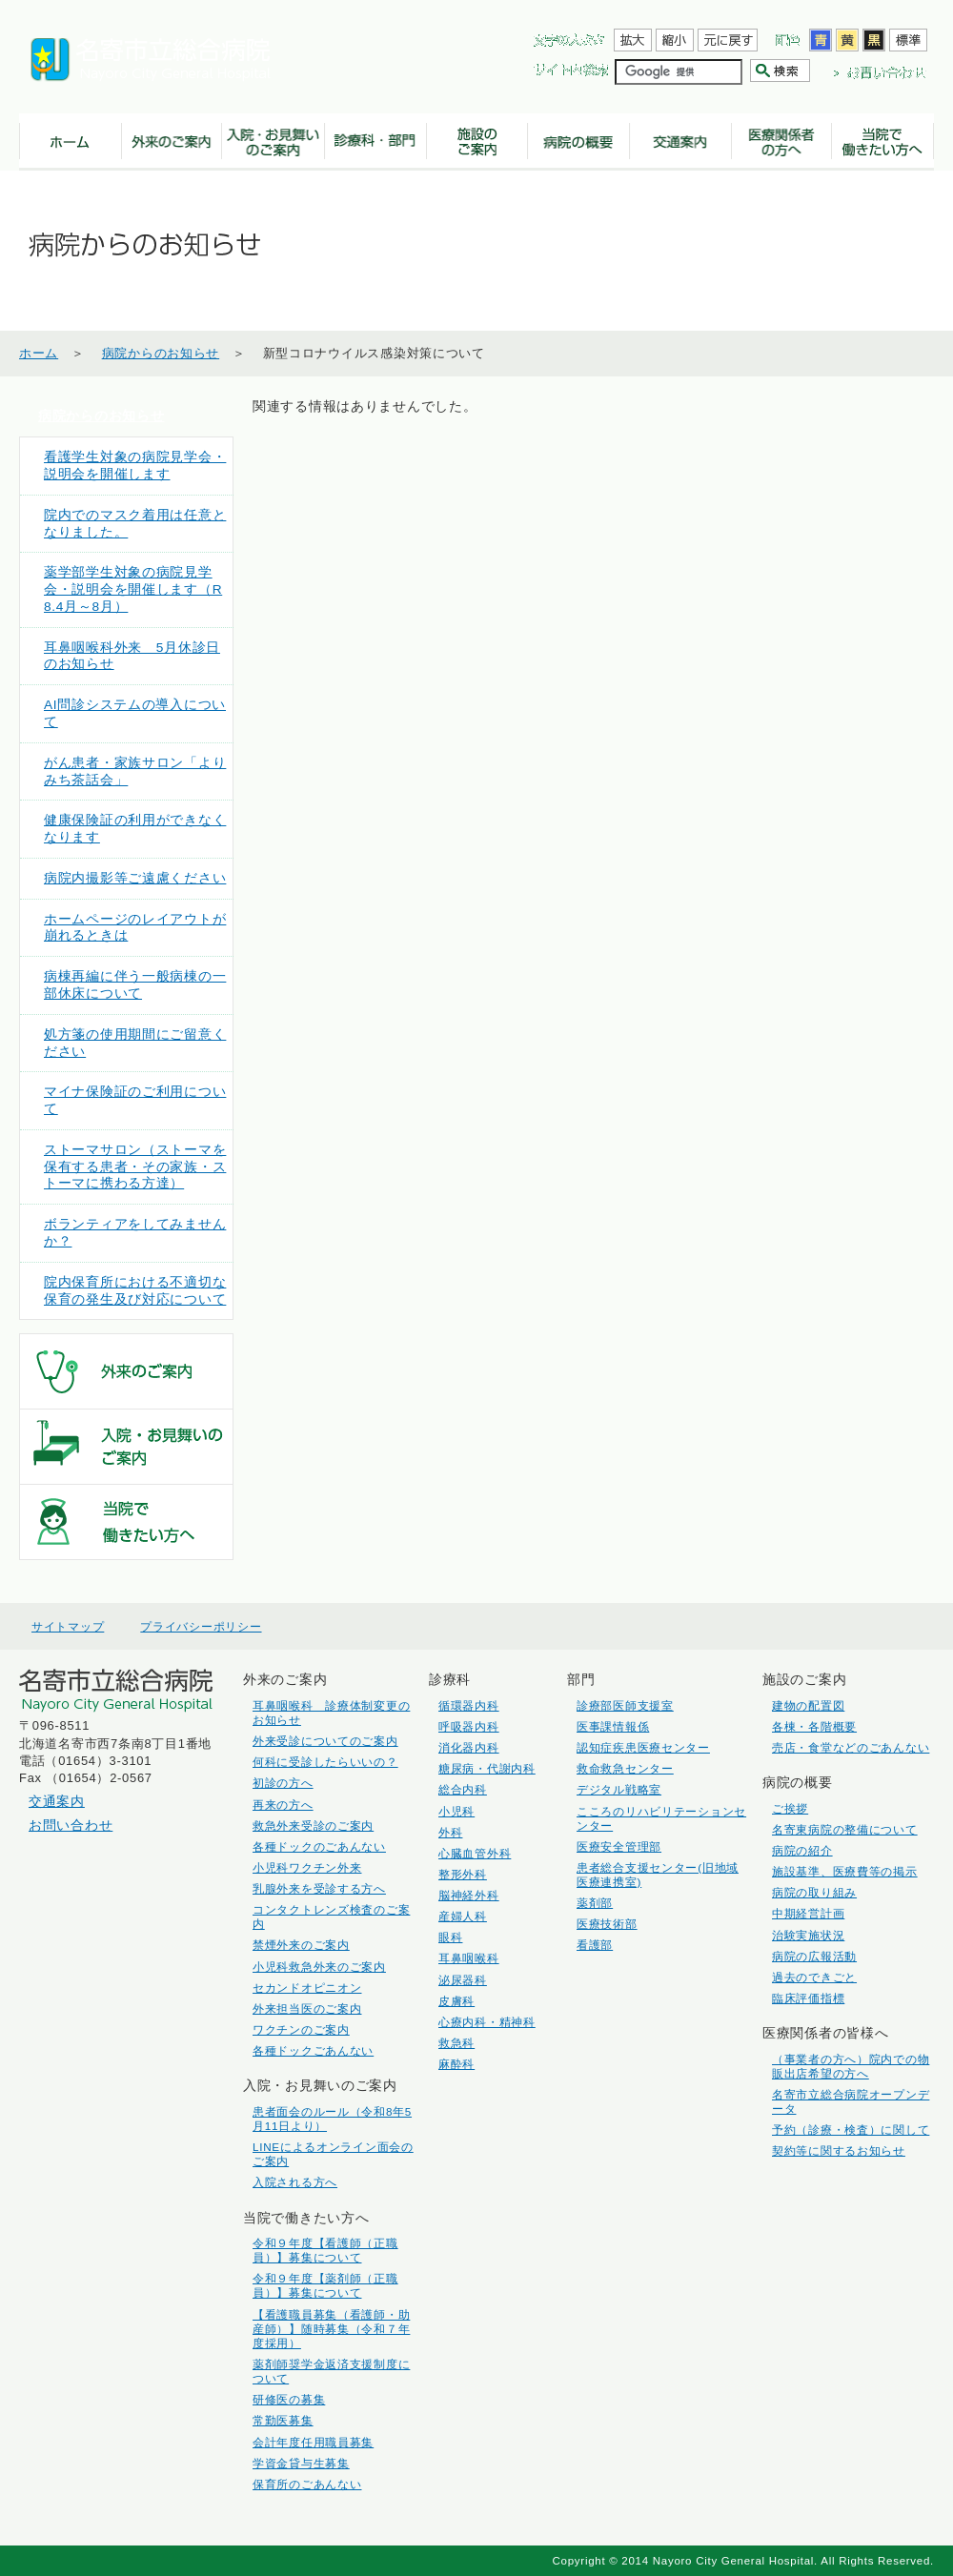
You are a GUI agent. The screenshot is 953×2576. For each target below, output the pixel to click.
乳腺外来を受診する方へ (319, 1888)
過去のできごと (814, 1977)
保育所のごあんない (307, 2484)
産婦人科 (462, 1916)
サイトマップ (67, 1626)
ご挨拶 (790, 1808)
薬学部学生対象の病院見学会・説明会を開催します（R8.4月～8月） (133, 589)
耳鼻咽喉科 (468, 1958)
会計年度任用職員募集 (313, 2442)
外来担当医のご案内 (307, 2008)
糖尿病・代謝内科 (487, 1768)
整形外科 (462, 1874)
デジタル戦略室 (619, 1789)
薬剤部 (595, 1903)
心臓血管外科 (474, 1853)
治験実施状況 (808, 1935)
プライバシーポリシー (200, 1626)
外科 (450, 1832)
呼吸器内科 (468, 1726)
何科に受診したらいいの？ (325, 1761)
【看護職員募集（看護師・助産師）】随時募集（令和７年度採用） (331, 2328)
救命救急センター (625, 1768)
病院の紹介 (802, 1850)
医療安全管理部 (619, 1846)
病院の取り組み (814, 1892)
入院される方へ (295, 2182)
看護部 (595, 1944)
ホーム (38, 353)
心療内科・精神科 (487, 2022)
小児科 (456, 1811)
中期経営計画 (808, 1913)
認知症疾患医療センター (643, 1747)
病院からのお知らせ (160, 353)
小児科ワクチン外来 (307, 1867)
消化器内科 (468, 1747)
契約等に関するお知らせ (838, 2150)
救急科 (456, 2043)
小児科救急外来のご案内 (319, 1966)
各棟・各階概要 (814, 1726)
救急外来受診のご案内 (313, 1825)
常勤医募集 (283, 2420)
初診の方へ (283, 1782)
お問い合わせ (70, 1825)
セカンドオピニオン (307, 1987)
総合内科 (462, 1789)
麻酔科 (456, 2064)
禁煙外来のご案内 (301, 1944)
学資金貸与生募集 (301, 2463)
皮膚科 (456, 2001)
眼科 (450, 1937)
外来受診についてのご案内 (325, 1740)
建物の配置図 (808, 1705)
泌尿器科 (462, 1980)
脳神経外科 (468, 1895)
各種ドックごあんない (313, 2050)
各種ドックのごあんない (319, 1846)
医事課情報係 (613, 1726)
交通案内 (57, 1801)
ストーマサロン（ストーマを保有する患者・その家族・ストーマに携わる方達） (135, 1167)
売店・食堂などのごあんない (850, 1747)
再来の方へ (283, 1804)
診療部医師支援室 (625, 1705)
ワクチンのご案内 (301, 2029)
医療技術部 (607, 1923)
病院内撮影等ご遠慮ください (135, 878)
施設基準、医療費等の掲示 (845, 1871)
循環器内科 (468, 1705)
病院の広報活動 (814, 1956)
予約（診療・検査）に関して (850, 2129)
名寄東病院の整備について (845, 1829)
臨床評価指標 (808, 1998)
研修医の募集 (289, 2399)
